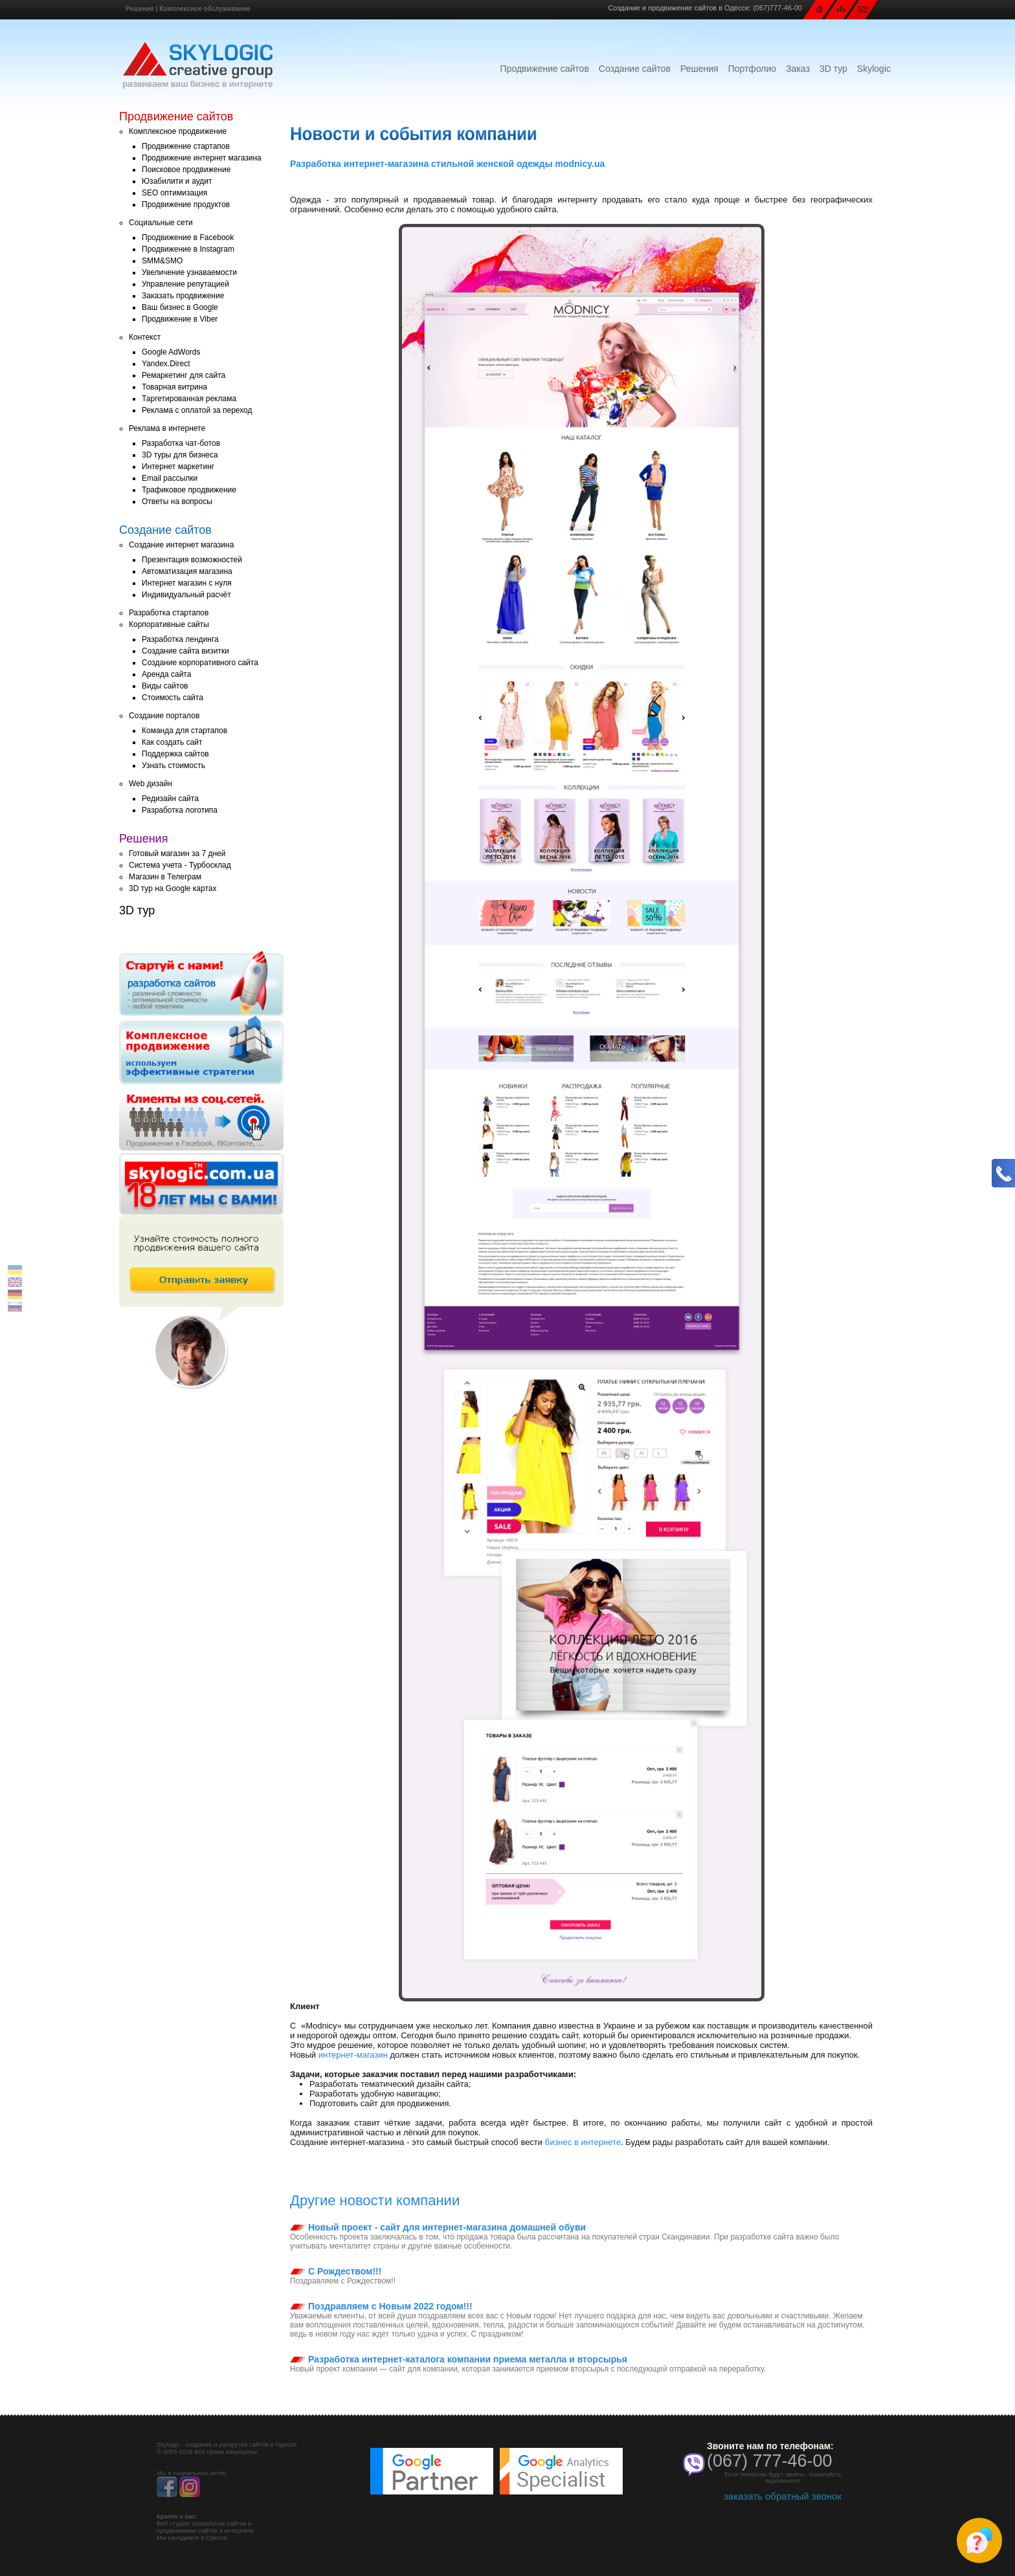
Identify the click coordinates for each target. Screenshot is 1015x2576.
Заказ (798, 68)
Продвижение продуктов (186, 204)
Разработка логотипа (180, 810)
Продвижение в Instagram (188, 249)
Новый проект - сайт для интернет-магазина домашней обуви (438, 2227)
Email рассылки (169, 478)
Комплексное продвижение (178, 131)
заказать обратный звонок (783, 2496)
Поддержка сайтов (175, 753)
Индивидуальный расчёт (186, 594)
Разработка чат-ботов (181, 443)
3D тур (833, 68)
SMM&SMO (162, 260)
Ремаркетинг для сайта (183, 375)
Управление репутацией (185, 284)
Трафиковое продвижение (189, 489)
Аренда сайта (166, 674)
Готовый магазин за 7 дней (177, 853)
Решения (140, 8)
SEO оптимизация (174, 192)
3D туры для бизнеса (180, 454)
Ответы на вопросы (177, 501)
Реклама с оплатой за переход (197, 410)
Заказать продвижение (183, 295)
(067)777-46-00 (777, 8)
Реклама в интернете (167, 428)
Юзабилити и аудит (177, 181)
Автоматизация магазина (187, 571)
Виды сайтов (165, 685)
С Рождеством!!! (335, 2271)
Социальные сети (161, 222)
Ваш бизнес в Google (180, 307)
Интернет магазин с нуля (187, 583)
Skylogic (874, 68)
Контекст (145, 337)
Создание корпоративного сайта (200, 662)
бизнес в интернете (583, 2142)
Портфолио (752, 68)
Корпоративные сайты (169, 624)
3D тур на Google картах (172, 888)
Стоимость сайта (172, 697)
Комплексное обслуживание (204, 8)
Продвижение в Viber (180, 319)
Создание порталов (164, 715)
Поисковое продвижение (186, 169)
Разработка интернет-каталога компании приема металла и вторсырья (458, 2359)
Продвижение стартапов (186, 146)
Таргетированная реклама (189, 398)
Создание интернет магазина (181, 544)
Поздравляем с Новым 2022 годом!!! (381, 2306)
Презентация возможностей (192, 559)
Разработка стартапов (168, 612)
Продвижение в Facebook (188, 237)
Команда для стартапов (184, 730)
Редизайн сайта (170, 798)
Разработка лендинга (180, 639)
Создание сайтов (635, 68)
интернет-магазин (353, 2055)
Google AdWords (171, 352)
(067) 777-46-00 (769, 2461)
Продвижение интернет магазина (202, 157)
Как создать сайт (172, 742)
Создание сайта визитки (185, 650)
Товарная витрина (174, 386)
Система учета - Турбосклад (180, 865)
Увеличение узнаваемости (189, 272)
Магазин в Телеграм (165, 876)
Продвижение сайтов (544, 68)
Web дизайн (150, 783)
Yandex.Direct (166, 363)
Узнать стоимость (173, 765)
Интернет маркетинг (178, 466)
